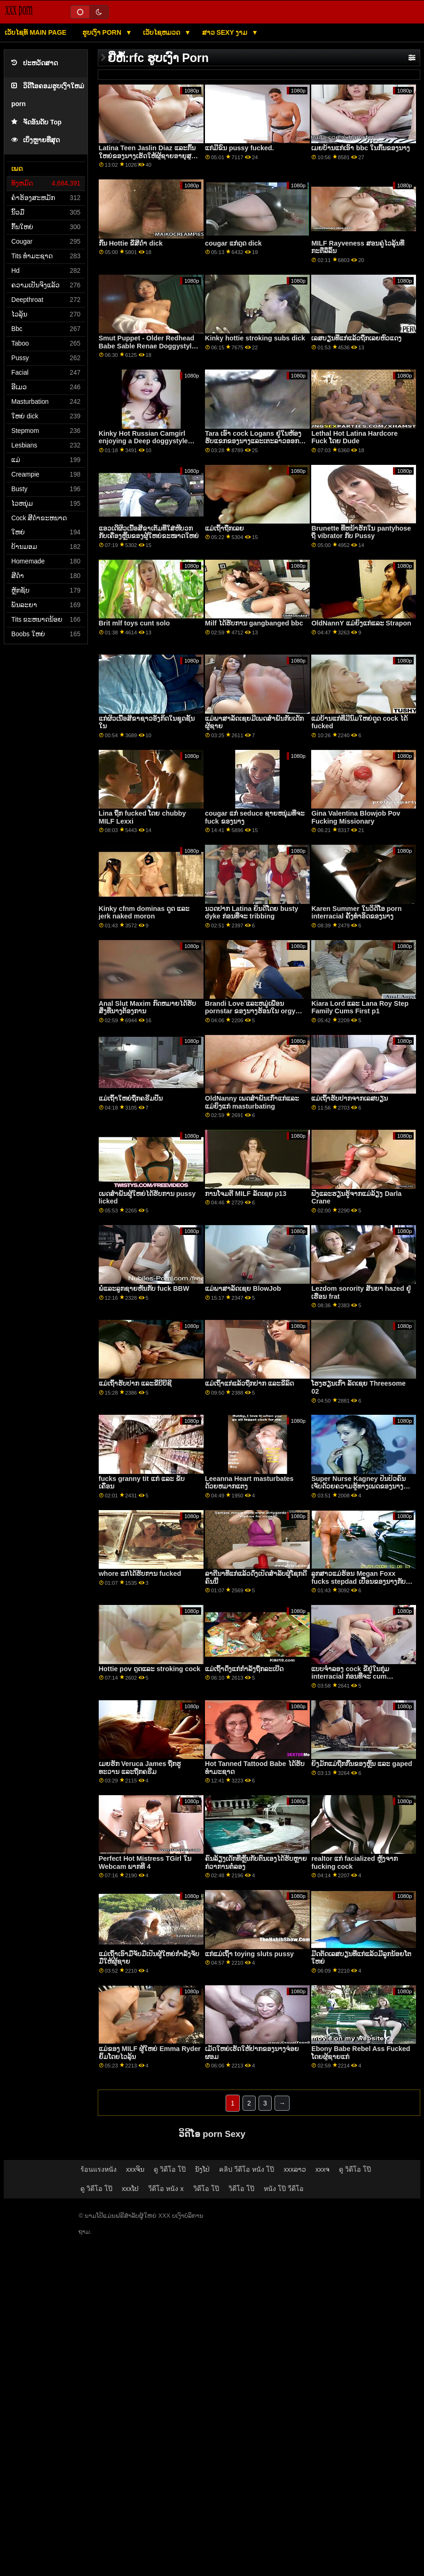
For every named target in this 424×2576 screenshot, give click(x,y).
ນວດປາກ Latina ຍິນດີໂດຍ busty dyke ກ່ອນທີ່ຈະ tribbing (251, 912)
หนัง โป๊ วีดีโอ (284, 2188)
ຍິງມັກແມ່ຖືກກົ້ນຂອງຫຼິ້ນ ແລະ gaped (361, 1763)
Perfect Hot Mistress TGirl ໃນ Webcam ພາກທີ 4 (145, 1862)
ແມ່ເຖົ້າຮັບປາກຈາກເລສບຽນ (349, 1098)
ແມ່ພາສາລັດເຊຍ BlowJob (243, 1288)
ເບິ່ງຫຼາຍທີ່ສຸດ (35, 140)
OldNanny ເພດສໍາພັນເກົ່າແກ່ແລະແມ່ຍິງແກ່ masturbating (252, 1102)
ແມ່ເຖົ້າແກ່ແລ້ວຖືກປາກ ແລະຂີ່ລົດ (249, 1383)
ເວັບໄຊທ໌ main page (35, 32)
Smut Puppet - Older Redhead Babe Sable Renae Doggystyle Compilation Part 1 (147, 345)
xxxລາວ (294, 2169)
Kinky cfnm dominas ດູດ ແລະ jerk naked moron (144, 912)
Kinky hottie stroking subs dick (255, 338)
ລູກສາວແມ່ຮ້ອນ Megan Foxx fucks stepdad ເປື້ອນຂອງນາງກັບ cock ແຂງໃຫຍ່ (358, 1581)
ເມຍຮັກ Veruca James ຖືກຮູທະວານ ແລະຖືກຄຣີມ (140, 1767)
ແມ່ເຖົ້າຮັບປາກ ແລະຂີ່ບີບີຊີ (135, 1383)
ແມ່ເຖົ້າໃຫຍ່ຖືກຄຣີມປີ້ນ (131, 1098)
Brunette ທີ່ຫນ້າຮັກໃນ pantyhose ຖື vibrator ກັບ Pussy (361, 532)
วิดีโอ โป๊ (206, 2188)
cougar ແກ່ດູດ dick (233, 243)
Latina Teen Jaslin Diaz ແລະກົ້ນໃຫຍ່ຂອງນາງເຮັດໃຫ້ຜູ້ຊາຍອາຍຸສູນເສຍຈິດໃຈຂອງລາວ (147, 155)
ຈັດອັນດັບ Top (36, 122)
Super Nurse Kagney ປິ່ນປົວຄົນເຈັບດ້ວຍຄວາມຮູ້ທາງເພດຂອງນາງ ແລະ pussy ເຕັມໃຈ (358, 1486)
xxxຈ (322, 2169)
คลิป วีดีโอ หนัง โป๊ (246, 2169)
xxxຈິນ (135, 2169)
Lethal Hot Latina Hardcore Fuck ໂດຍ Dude (354, 437)
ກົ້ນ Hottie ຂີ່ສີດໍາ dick (131, 243)
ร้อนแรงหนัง (98, 2169)
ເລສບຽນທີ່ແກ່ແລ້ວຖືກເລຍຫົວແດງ (356, 338)
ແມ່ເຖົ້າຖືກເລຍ (224, 528)
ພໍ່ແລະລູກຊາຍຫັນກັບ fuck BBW (144, 1288)
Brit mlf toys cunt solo (134, 623)
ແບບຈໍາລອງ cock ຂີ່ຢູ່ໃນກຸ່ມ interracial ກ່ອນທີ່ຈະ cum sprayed (350, 1676)
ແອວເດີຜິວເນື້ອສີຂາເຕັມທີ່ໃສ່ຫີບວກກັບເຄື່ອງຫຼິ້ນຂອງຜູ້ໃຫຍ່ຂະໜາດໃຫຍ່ (149, 532)
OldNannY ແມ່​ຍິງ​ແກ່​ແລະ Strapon (361, 623)
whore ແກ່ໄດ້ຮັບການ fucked (140, 1573)
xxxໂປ (130, 2188)
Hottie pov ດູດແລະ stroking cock (150, 1669)
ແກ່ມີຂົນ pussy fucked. (239, 148)
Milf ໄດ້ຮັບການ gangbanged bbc (254, 623)
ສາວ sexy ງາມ (226, 32)
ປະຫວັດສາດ (34, 63)
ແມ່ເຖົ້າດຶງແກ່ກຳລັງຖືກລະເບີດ (244, 1669)
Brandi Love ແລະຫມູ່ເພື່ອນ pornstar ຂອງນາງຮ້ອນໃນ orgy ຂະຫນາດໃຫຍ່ (250, 1011)
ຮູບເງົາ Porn (102, 32)
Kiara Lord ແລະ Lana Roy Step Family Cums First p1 (359, 1007)
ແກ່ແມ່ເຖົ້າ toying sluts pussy (249, 1954)
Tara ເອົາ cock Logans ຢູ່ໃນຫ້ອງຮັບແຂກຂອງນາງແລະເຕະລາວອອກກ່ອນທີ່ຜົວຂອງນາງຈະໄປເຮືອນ (253, 441)
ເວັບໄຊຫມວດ (162, 32)
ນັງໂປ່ (202, 2169)
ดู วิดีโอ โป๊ (170, 2169)
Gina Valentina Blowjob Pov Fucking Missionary (355, 817)
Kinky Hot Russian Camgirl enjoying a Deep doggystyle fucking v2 (143, 441)
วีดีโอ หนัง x (165, 2188)
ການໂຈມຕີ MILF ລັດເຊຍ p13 (245, 1193)
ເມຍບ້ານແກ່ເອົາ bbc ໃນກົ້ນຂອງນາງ (360, 148)
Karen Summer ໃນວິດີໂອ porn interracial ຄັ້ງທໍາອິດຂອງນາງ (356, 912)
